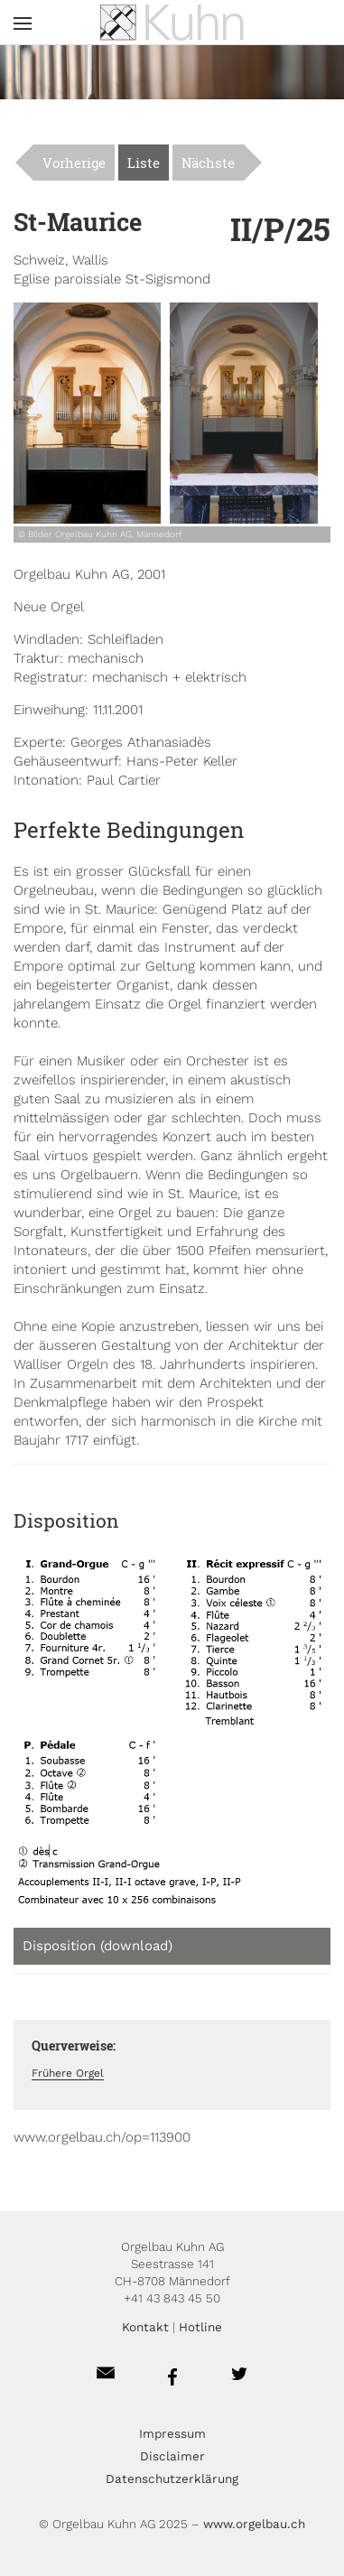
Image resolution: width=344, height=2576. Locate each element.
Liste (143, 162)
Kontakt (145, 2327)
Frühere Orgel (68, 2073)
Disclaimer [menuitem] (172, 2456)
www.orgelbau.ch (254, 2523)
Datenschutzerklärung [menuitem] (172, 2478)
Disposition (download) (97, 1946)
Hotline (200, 2327)
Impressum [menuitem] (172, 2433)
